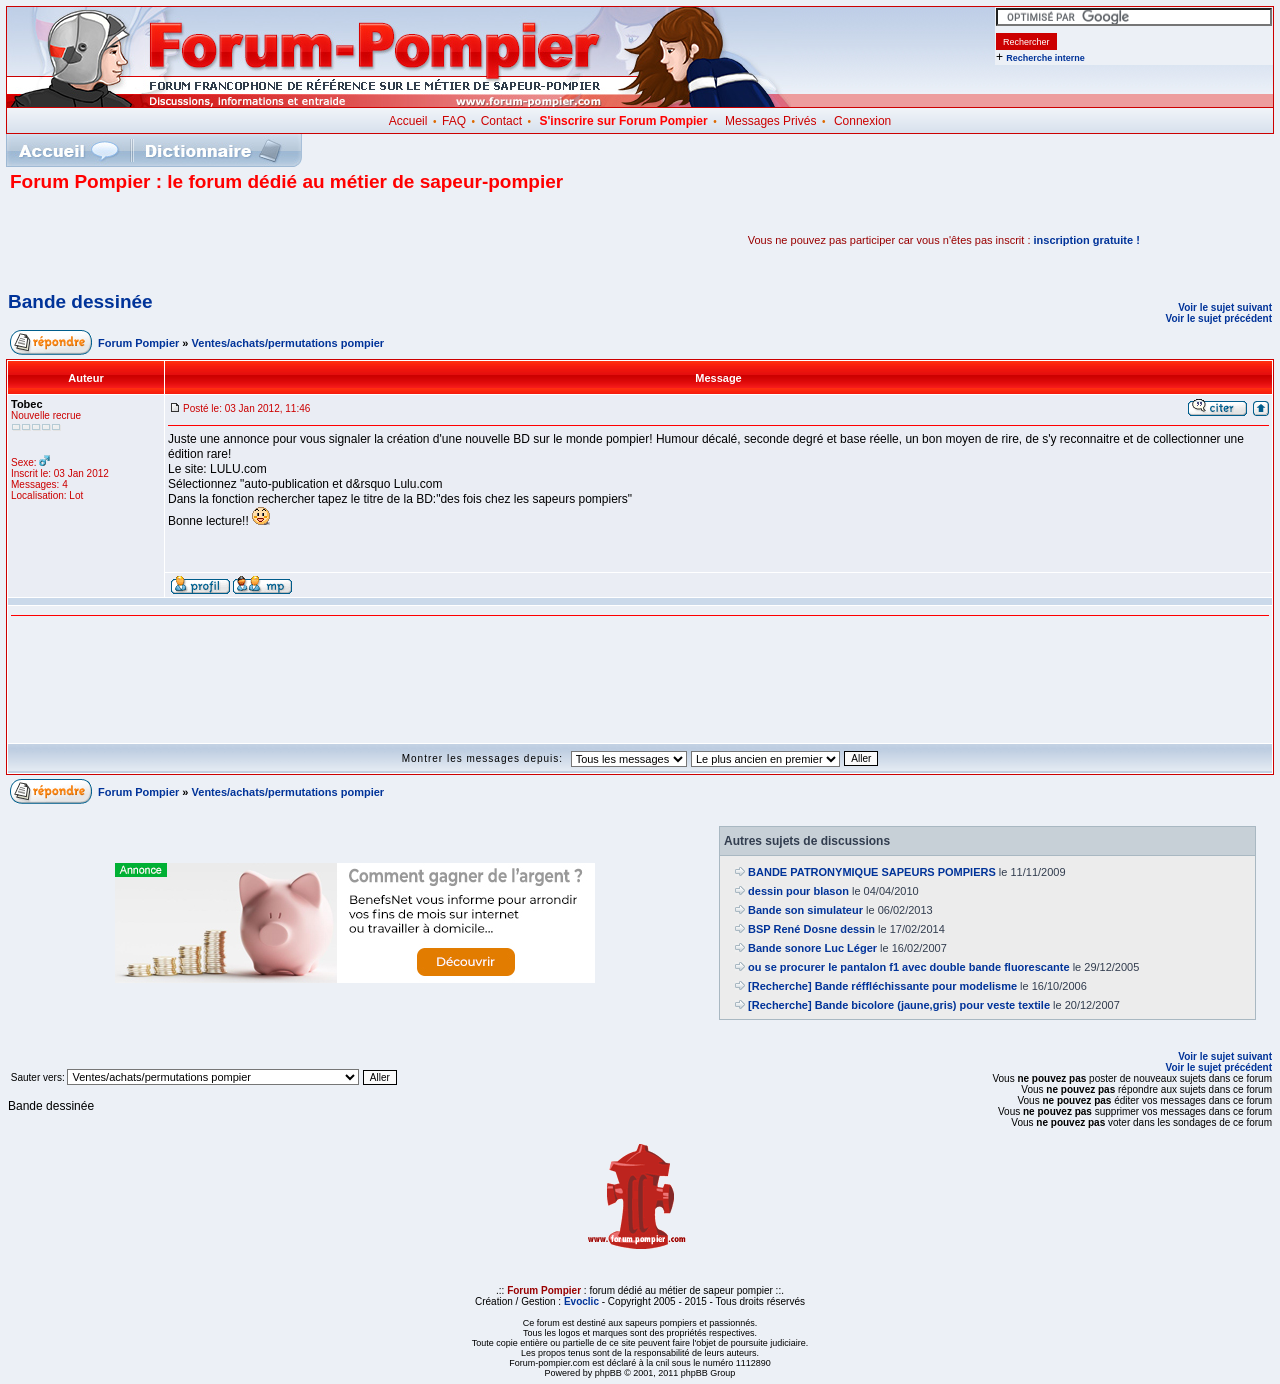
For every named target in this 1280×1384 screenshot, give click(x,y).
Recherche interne (1045, 58)
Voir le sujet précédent (1218, 318)
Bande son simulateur (805, 910)
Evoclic (581, 1301)
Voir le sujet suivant (1225, 307)
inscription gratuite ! (1087, 240)
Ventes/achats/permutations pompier (288, 343)
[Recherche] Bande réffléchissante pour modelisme (882, 986)
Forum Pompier (138, 343)
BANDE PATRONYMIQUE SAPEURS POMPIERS (872, 872)
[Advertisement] (244, 240)
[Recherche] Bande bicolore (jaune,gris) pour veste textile (899, 1005)
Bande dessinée (80, 301)
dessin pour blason (798, 891)
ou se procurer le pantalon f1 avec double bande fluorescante (909, 967)
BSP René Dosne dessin (811, 929)
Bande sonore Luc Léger (812, 948)
